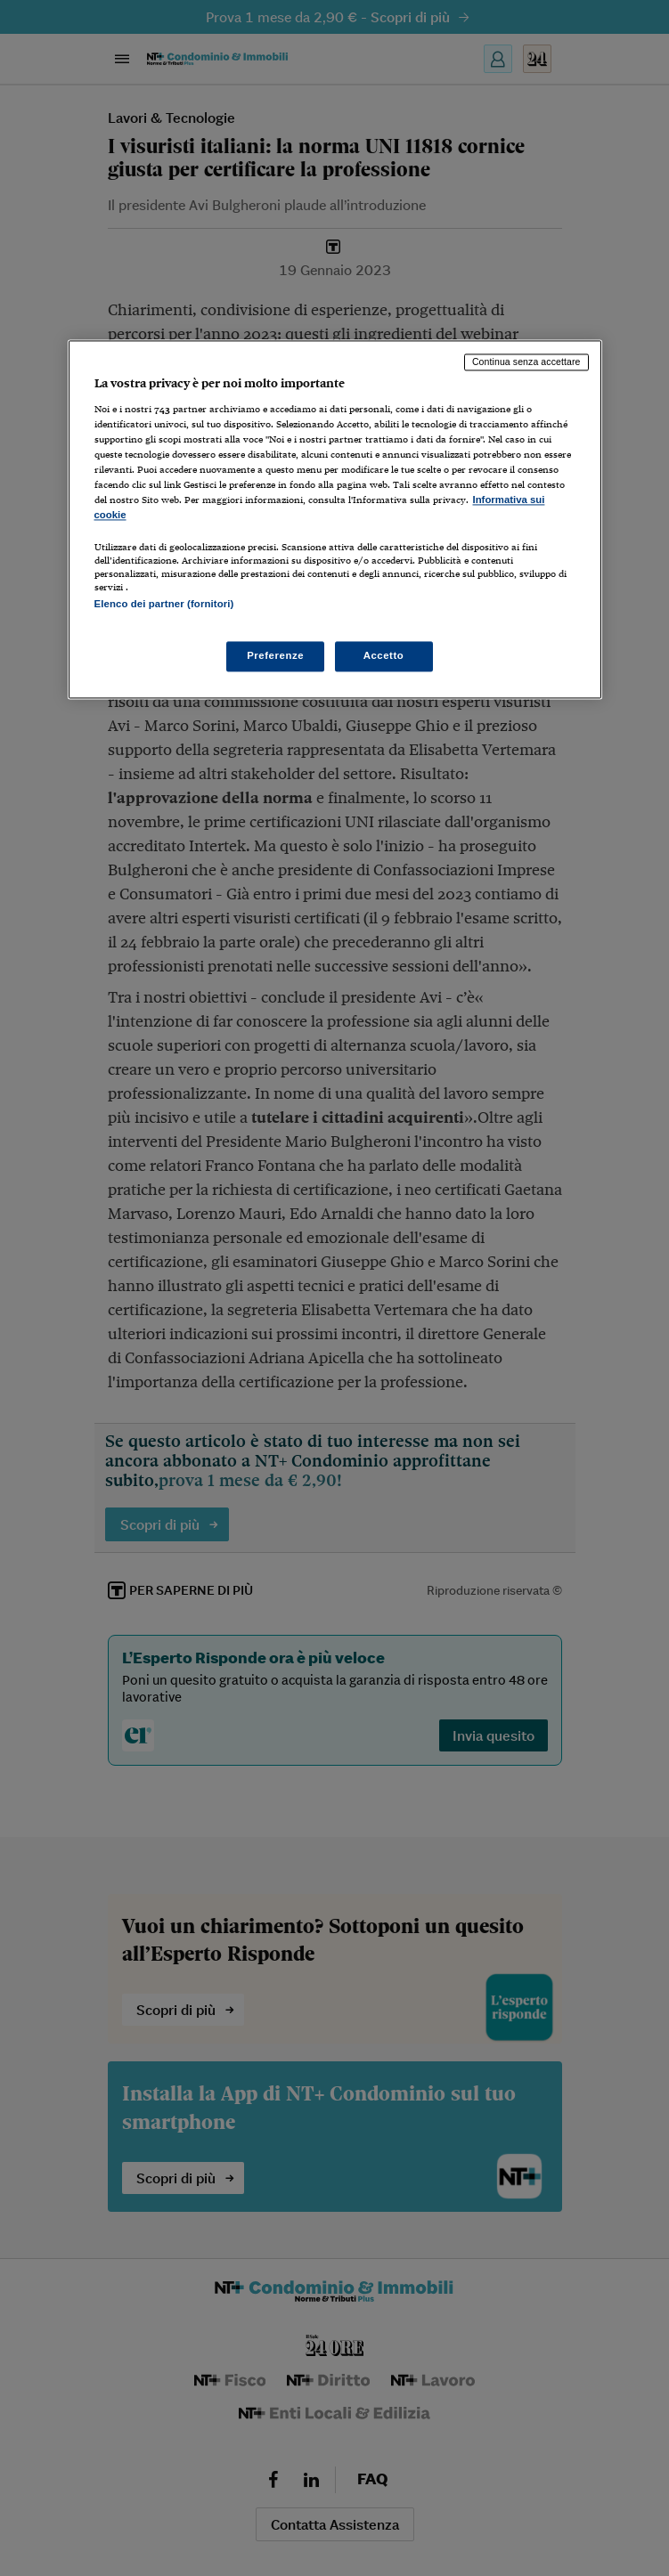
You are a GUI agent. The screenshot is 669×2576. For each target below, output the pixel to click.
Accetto (383, 656)
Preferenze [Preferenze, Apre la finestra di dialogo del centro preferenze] (275, 656)
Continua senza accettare (526, 361)
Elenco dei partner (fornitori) (164, 603)
